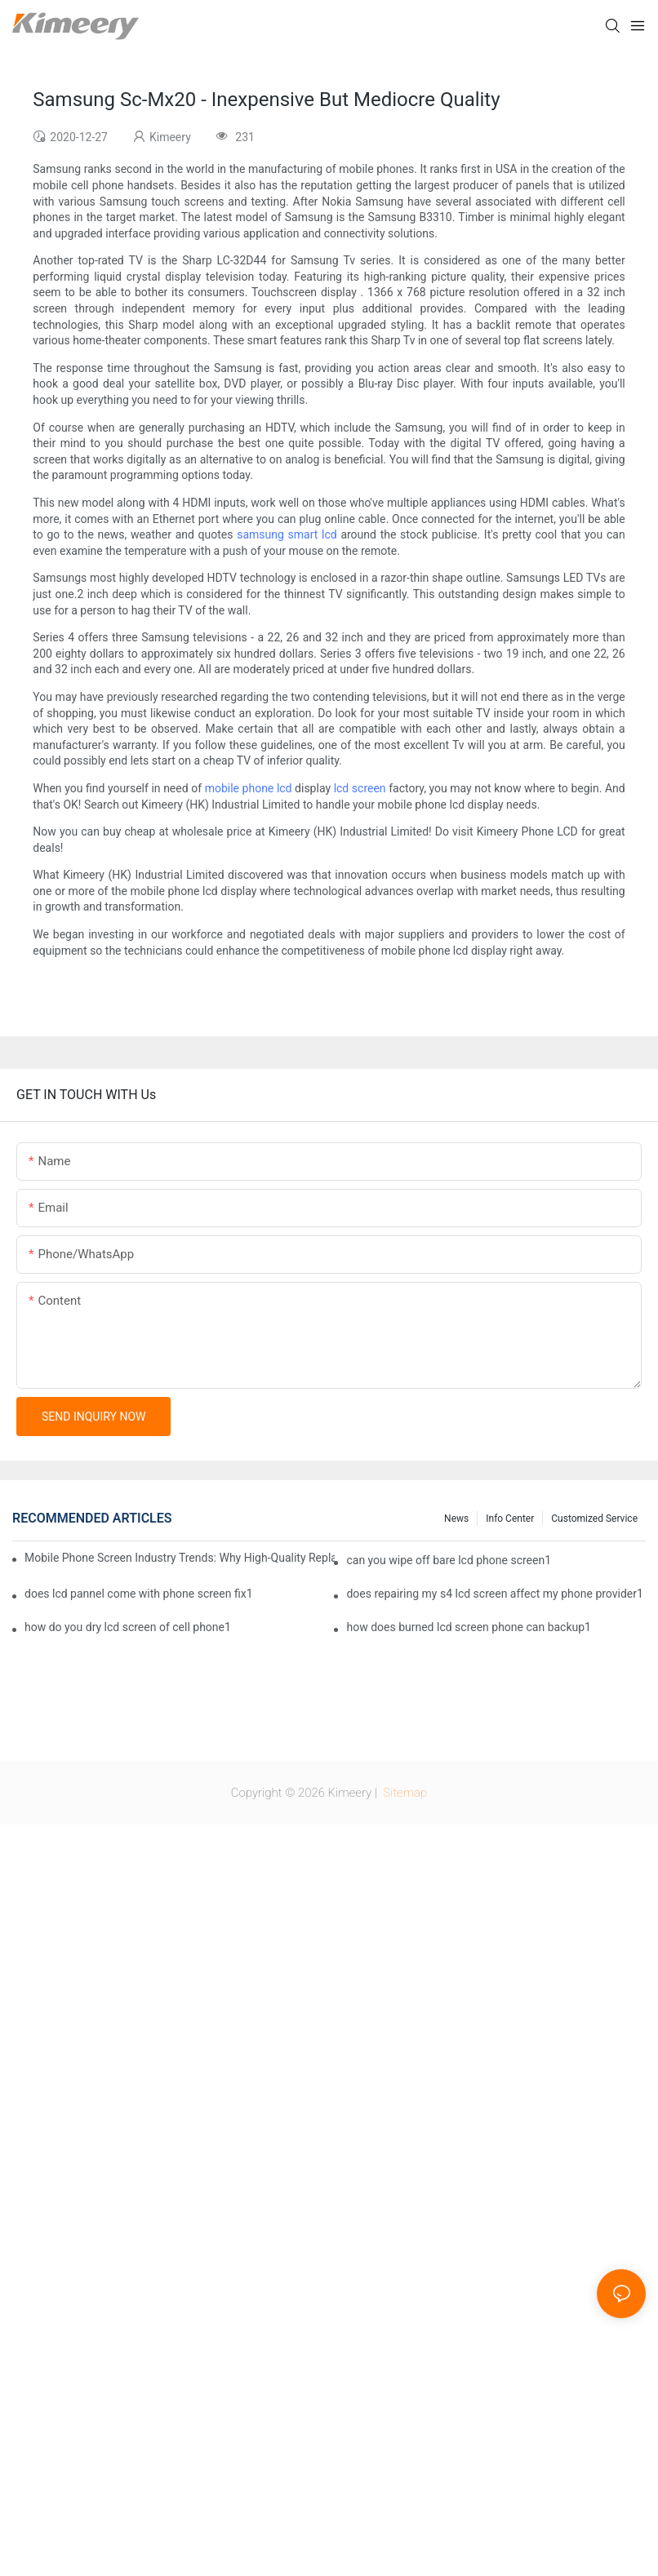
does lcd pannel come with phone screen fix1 (138, 1593)
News (456, 1518)
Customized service (594, 1518)
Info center (510, 1518)
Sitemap (404, 1792)
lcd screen (360, 788)
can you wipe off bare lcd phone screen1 (448, 1560)
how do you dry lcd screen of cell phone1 (127, 1627)
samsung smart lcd (286, 534)
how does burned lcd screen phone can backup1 (468, 1627)
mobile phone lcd (248, 788)
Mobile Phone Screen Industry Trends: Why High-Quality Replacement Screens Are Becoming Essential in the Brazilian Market (179, 1557)
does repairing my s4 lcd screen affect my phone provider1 (494, 1593)
